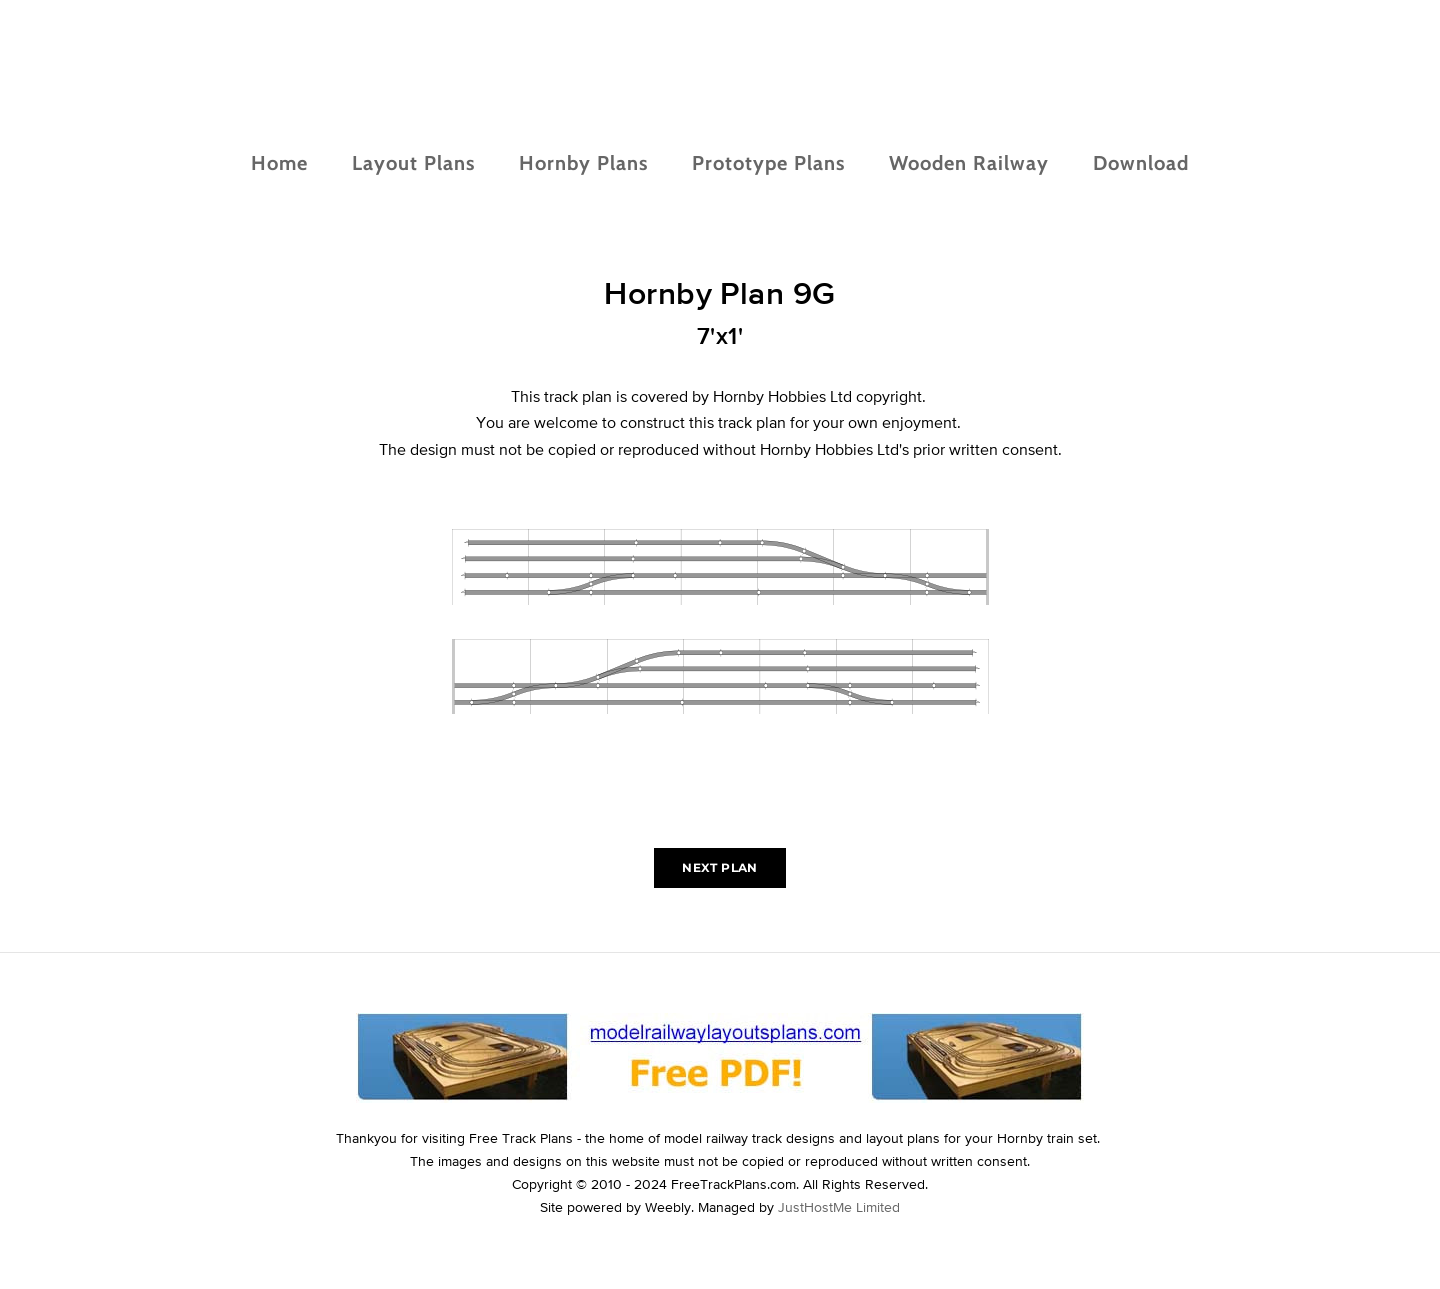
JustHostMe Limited (839, 1207)
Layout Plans (413, 163)
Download (1141, 163)
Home (279, 163)
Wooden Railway (969, 163)
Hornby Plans (583, 163)
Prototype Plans (768, 163)
